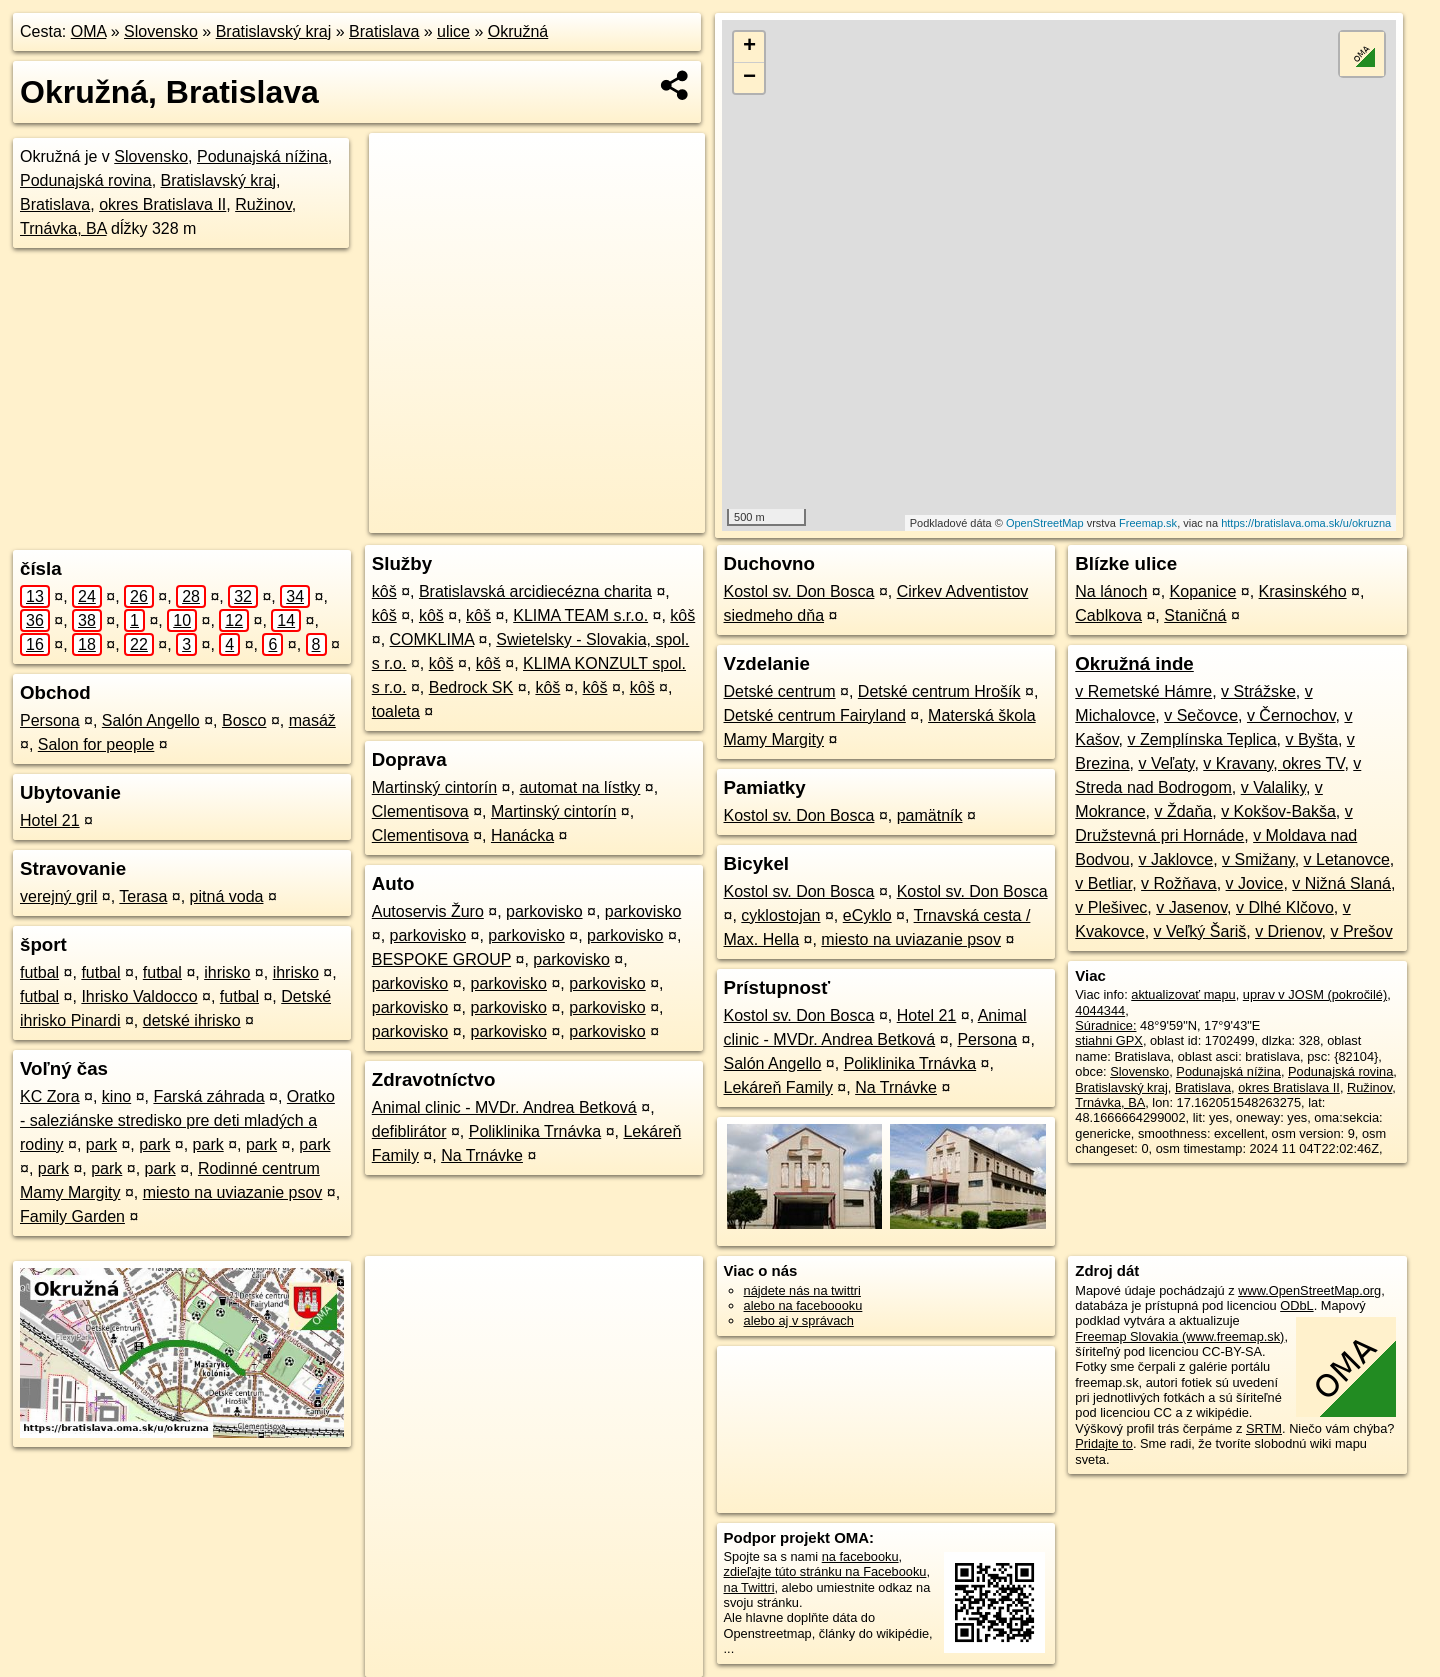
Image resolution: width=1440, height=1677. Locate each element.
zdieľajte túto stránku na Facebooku (825, 1571)
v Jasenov (1191, 907)
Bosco (244, 720)
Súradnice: (1105, 1025)
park (101, 1144)
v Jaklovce (1175, 859)
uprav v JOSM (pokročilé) (1315, 994)
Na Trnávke (482, 1155)
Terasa (143, 896)
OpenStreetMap (1045, 523)
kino (116, 1096)
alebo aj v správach (799, 1320)
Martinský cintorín (434, 787)
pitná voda (227, 896)
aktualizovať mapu (1183, 994)
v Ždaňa (1183, 811)
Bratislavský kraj (274, 31)
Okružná (518, 31)
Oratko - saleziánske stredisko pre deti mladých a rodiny (177, 1120)
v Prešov (1361, 931)
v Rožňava (1179, 883)
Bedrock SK (471, 687)
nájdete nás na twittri (802, 1290)
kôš (384, 591)
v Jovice (1255, 883)
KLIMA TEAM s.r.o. (580, 615)
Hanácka (522, 835)
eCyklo (867, 915)
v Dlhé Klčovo (1285, 907)
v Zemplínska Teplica (1201, 739)
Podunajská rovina (86, 180)
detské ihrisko (192, 1020)
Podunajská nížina (262, 156)
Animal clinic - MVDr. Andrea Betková (504, 1107)
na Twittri (749, 1587)
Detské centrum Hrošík (939, 691)
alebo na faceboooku (803, 1305)
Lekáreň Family (778, 1087)
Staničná (1195, 615)
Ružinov (263, 204)
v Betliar (1103, 883)
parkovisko (544, 911)
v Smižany (1258, 859)
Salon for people (96, 744)
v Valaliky (1273, 787)
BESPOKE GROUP (441, 959)
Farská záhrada (208, 1096)
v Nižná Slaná (1341, 883)
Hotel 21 (50, 820)
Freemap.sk (1148, 523)
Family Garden (72, 1216)
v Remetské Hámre (1143, 691)
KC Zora (50, 1096)
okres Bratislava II (162, 204)
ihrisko (227, 972)
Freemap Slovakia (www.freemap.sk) (1179, 1336)
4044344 (1100, 1010)
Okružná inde (1134, 663)
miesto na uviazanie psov (233, 1192)
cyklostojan (780, 915)
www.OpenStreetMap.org (1309, 1290)
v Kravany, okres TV (1273, 763)
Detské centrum (780, 691)
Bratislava (384, 31)
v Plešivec (1111, 907)
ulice (453, 31)
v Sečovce (1201, 715)
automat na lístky (579, 787)
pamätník (930, 815)
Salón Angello (151, 720)
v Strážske (1258, 691)
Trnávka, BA (63, 228)
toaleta (396, 711)
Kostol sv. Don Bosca (799, 591)
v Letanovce (1347, 859)
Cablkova (1108, 615)
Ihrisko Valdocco (139, 996)
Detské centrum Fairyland (815, 715)
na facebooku (860, 1556)
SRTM (1264, 1428)
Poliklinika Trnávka (535, 1131)
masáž (312, 720)
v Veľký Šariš (1200, 931)
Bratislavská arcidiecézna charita (535, 591)
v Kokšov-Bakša (1278, 811)
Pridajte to (1104, 1443)
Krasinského (1303, 591)
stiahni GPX (1109, 1040)
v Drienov (1288, 931)
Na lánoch (1111, 591)
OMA (89, 31)
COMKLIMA (432, 639)
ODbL (1296, 1305)
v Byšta (1311, 739)
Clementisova (420, 811)
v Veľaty (1166, 763)
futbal (39, 972)
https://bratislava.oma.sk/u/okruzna (1306, 523)
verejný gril (58, 896)
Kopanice (1203, 591)
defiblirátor (409, 1131)
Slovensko (161, 31)
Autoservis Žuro (428, 911)
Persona (50, 720)
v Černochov (1291, 715)
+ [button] (749, 47)
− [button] (749, 78)
